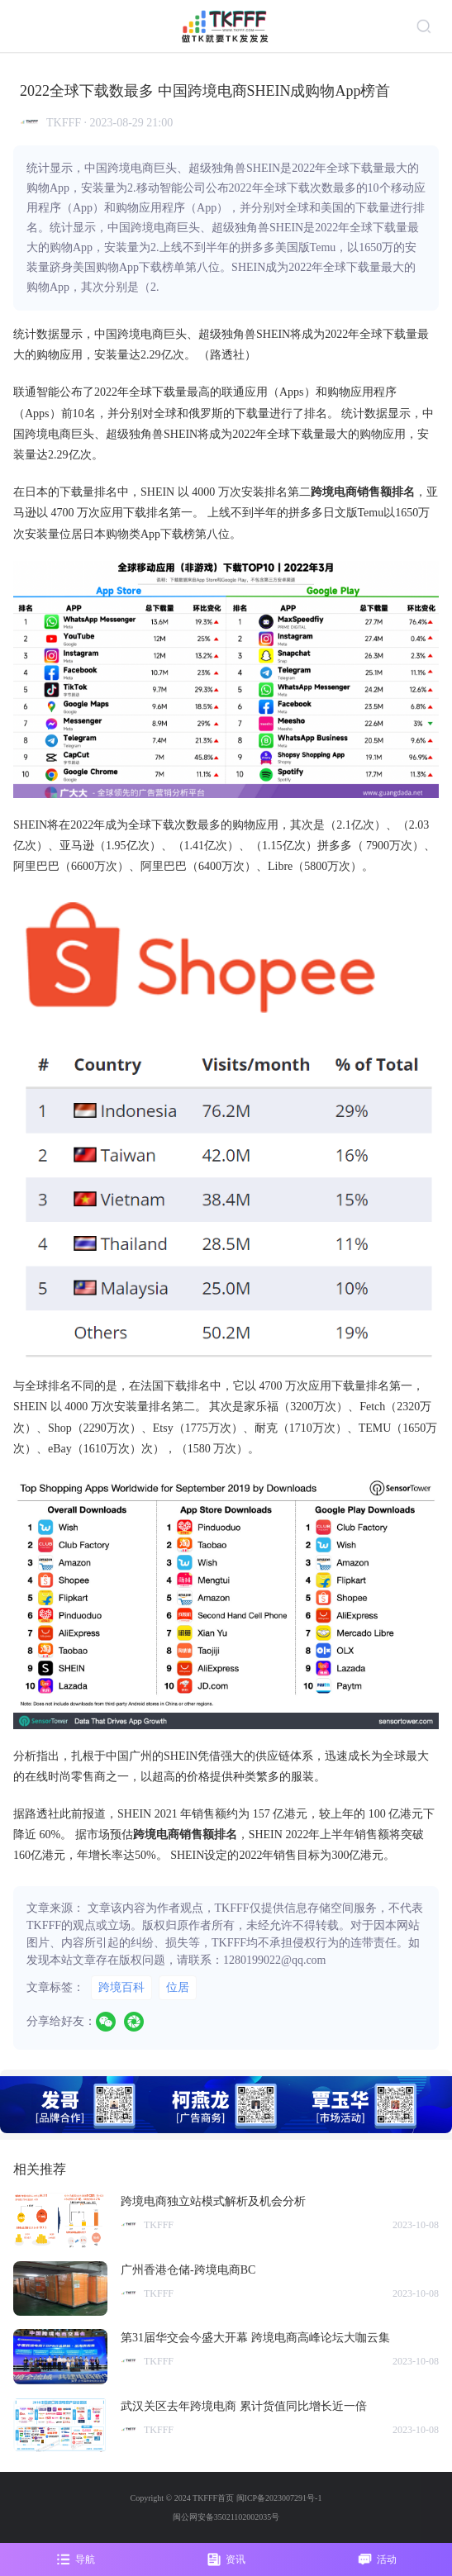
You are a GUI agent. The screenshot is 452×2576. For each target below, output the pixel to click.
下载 (394, 334)
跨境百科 (121, 1987)
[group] (226, 2105)
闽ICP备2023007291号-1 (279, 2497)
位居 (177, 1987)
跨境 (128, 334)
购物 (47, 355)
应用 (71, 355)
